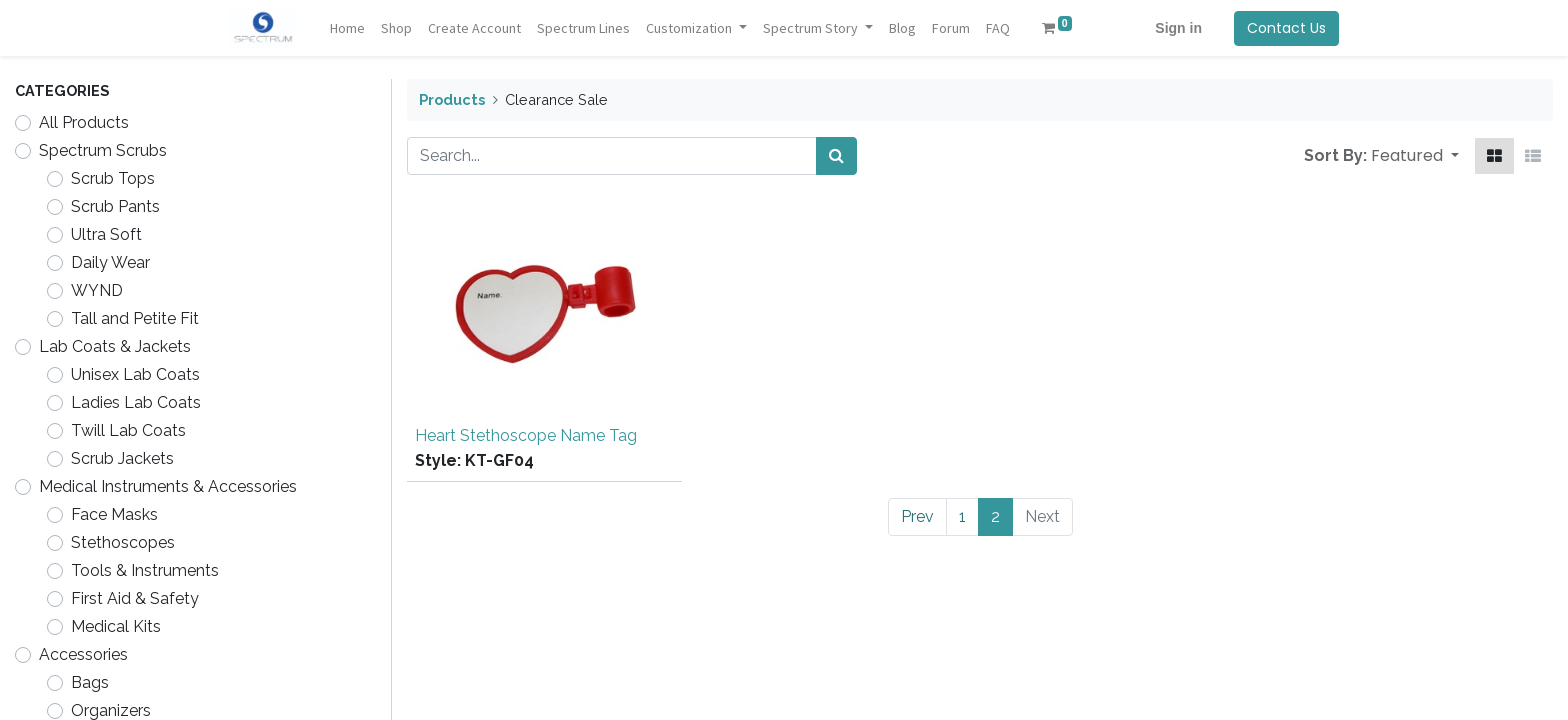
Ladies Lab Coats (136, 402)
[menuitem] (347, 28)
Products (452, 99)
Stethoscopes (123, 542)
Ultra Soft (106, 234)
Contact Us (1286, 28)
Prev (917, 516)
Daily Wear (110, 262)
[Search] (836, 156)
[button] (1415, 156)
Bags (90, 682)
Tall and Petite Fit (135, 318)
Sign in (1178, 28)
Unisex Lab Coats (135, 374)
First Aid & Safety (135, 598)
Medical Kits (116, 626)
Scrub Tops (113, 178)
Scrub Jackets (122, 458)
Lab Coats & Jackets (115, 346)
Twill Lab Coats (128, 430)
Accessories (83, 654)
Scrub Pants (115, 206)
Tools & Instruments (145, 570)
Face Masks (114, 514)
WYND (97, 290)
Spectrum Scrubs (103, 150)
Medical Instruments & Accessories (168, 486)
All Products (84, 122)
